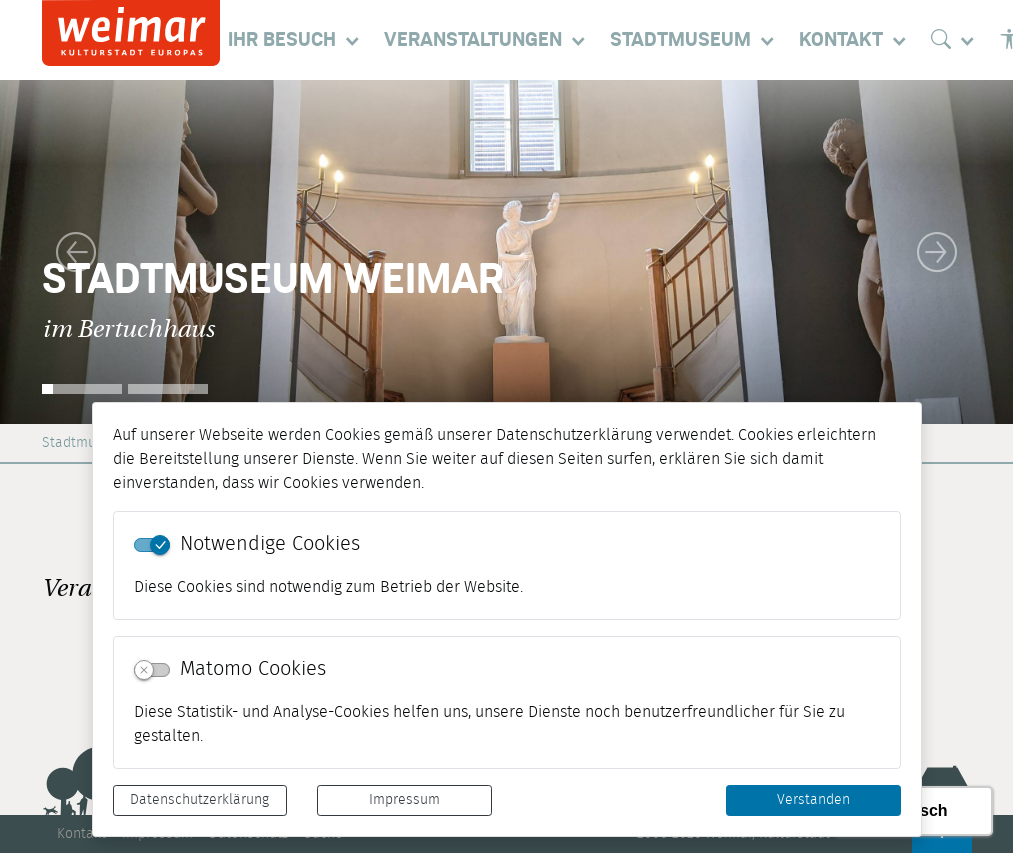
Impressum (404, 800)
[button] (76, 252)
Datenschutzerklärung (199, 800)
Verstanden (813, 800)
